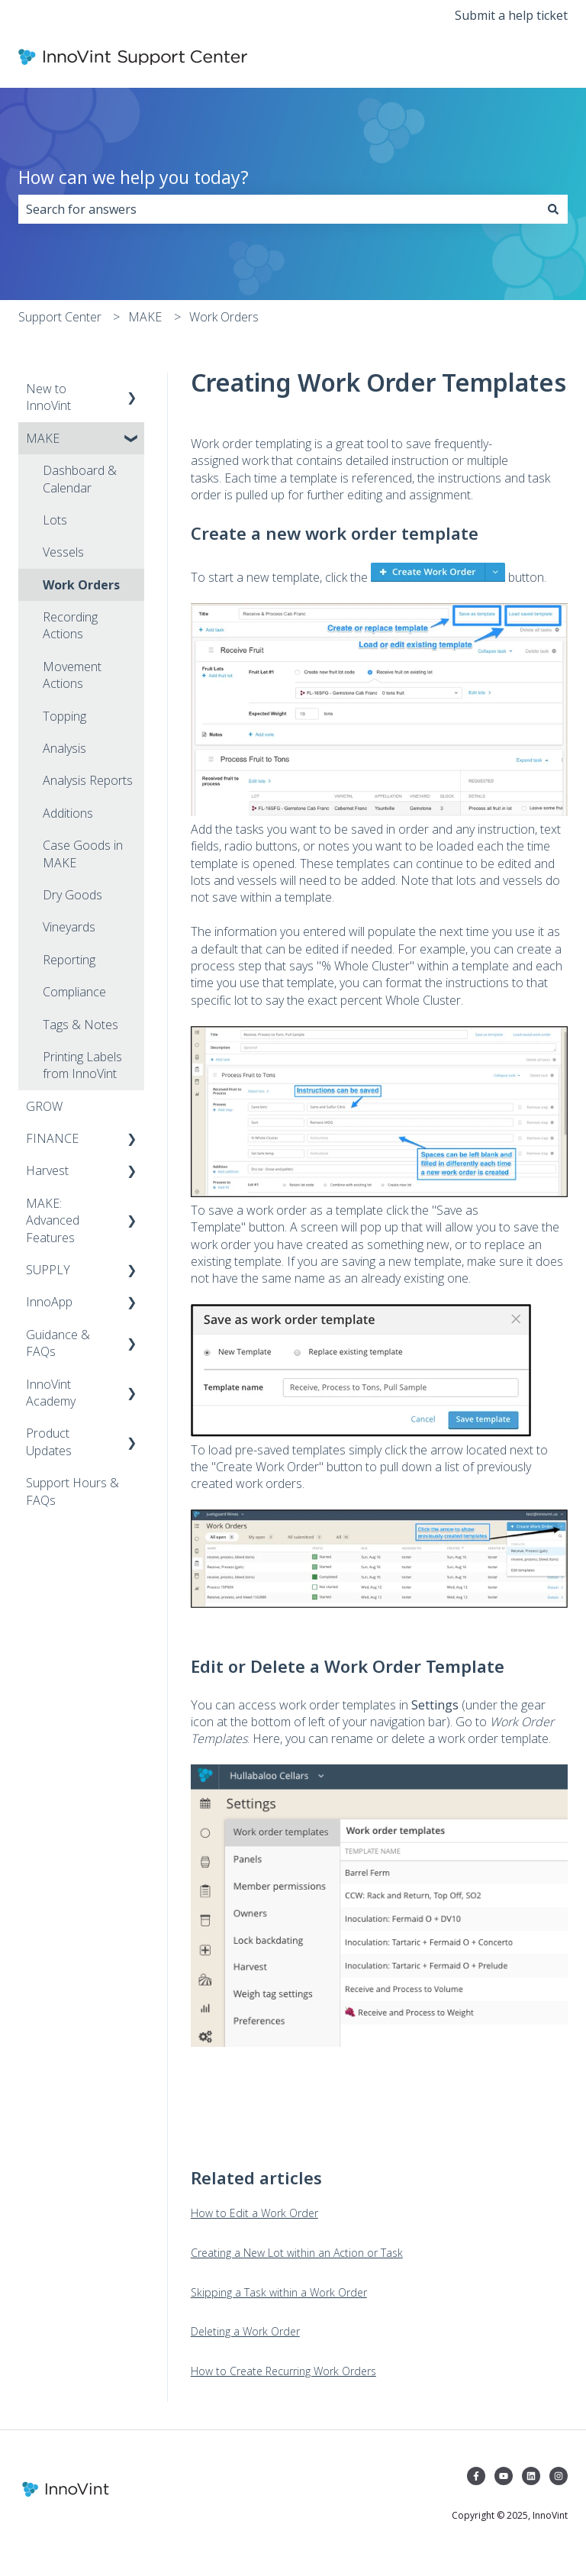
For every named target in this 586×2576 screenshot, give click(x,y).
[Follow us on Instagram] (558, 2476)
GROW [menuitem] (44, 1106)
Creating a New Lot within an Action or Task (297, 2252)
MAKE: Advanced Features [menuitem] (52, 1220)
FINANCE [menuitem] (52, 1138)
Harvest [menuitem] (47, 1170)
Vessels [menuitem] (63, 552)
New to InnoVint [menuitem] (48, 397)
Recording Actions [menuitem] (70, 625)
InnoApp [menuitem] (49, 1301)
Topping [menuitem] (64, 716)
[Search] (553, 209)
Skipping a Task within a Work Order (279, 2292)
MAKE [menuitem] (43, 438)
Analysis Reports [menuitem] (88, 780)
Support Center (59, 316)
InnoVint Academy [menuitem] (51, 1392)
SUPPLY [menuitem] (48, 1269)
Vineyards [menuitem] (69, 926)
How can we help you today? (133, 177)
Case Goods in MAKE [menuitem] (83, 853)
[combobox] (278, 209)
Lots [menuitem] (55, 520)
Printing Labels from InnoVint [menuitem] (82, 1065)
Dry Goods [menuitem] (72, 894)
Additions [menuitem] (68, 813)
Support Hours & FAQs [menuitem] (72, 1491)
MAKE (145, 316)
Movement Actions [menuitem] (72, 675)
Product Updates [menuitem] (49, 1441)
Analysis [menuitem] (64, 748)
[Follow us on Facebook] (476, 2476)
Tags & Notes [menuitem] (80, 1024)
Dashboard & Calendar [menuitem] (80, 479)
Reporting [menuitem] (69, 959)
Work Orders (224, 316)
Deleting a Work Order (245, 2331)
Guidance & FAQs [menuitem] (58, 1343)
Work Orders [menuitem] (81, 584)
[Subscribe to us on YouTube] (503, 2476)
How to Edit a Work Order (254, 2213)
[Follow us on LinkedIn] (531, 2476)
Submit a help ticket (511, 15)
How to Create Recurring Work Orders (283, 2371)
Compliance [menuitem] (74, 991)
